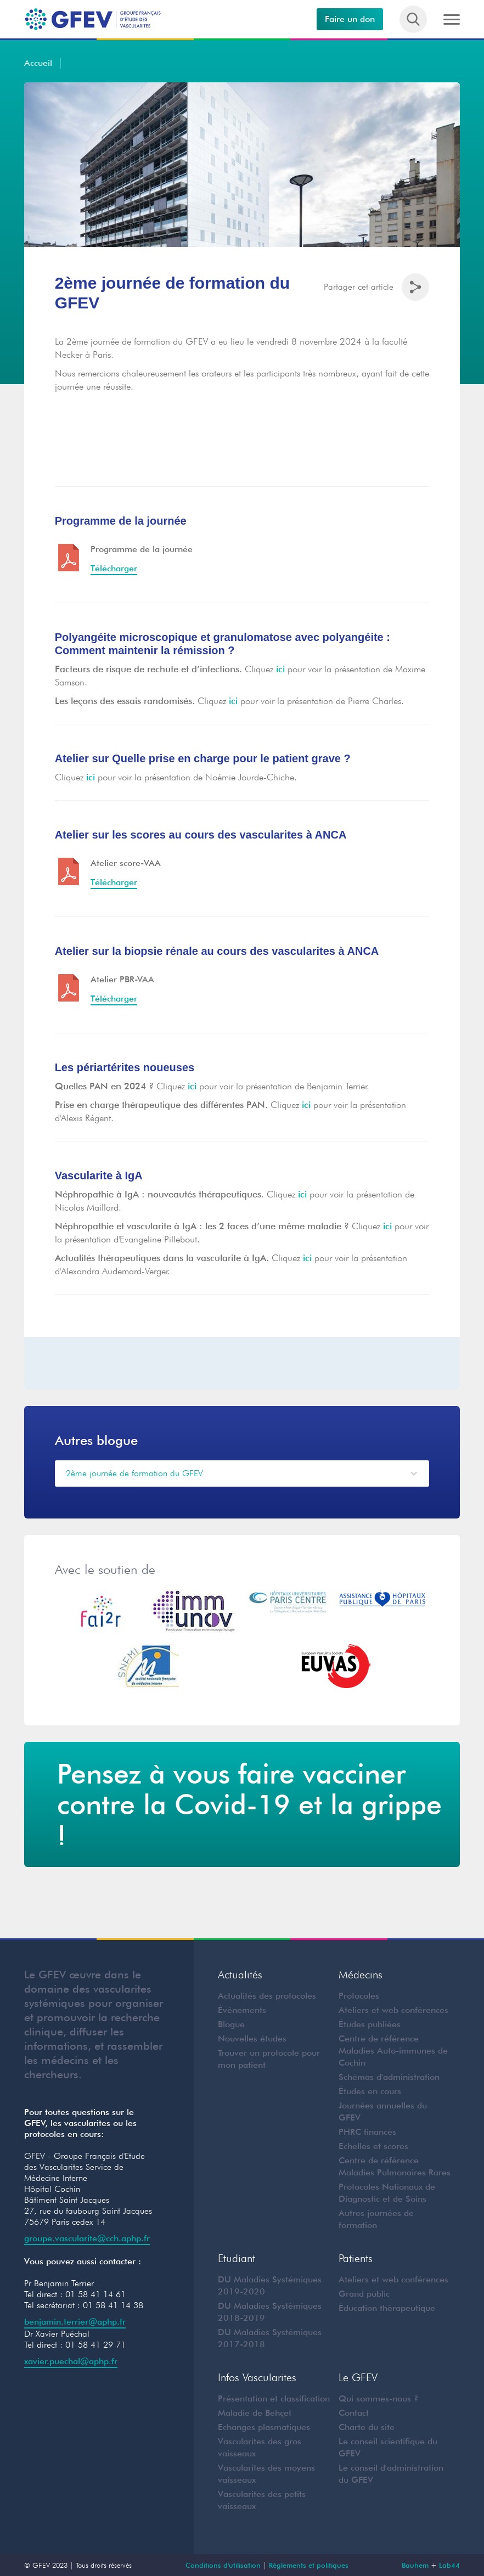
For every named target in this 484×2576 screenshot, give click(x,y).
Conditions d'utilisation (223, 2565)
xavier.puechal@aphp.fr (70, 2361)
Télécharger (114, 568)
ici (280, 668)
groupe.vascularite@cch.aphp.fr (87, 2238)
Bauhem (415, 2565)
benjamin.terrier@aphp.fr (75, 2321)
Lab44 (449, 2565)
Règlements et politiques (308, 2565)
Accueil (38, 63)
